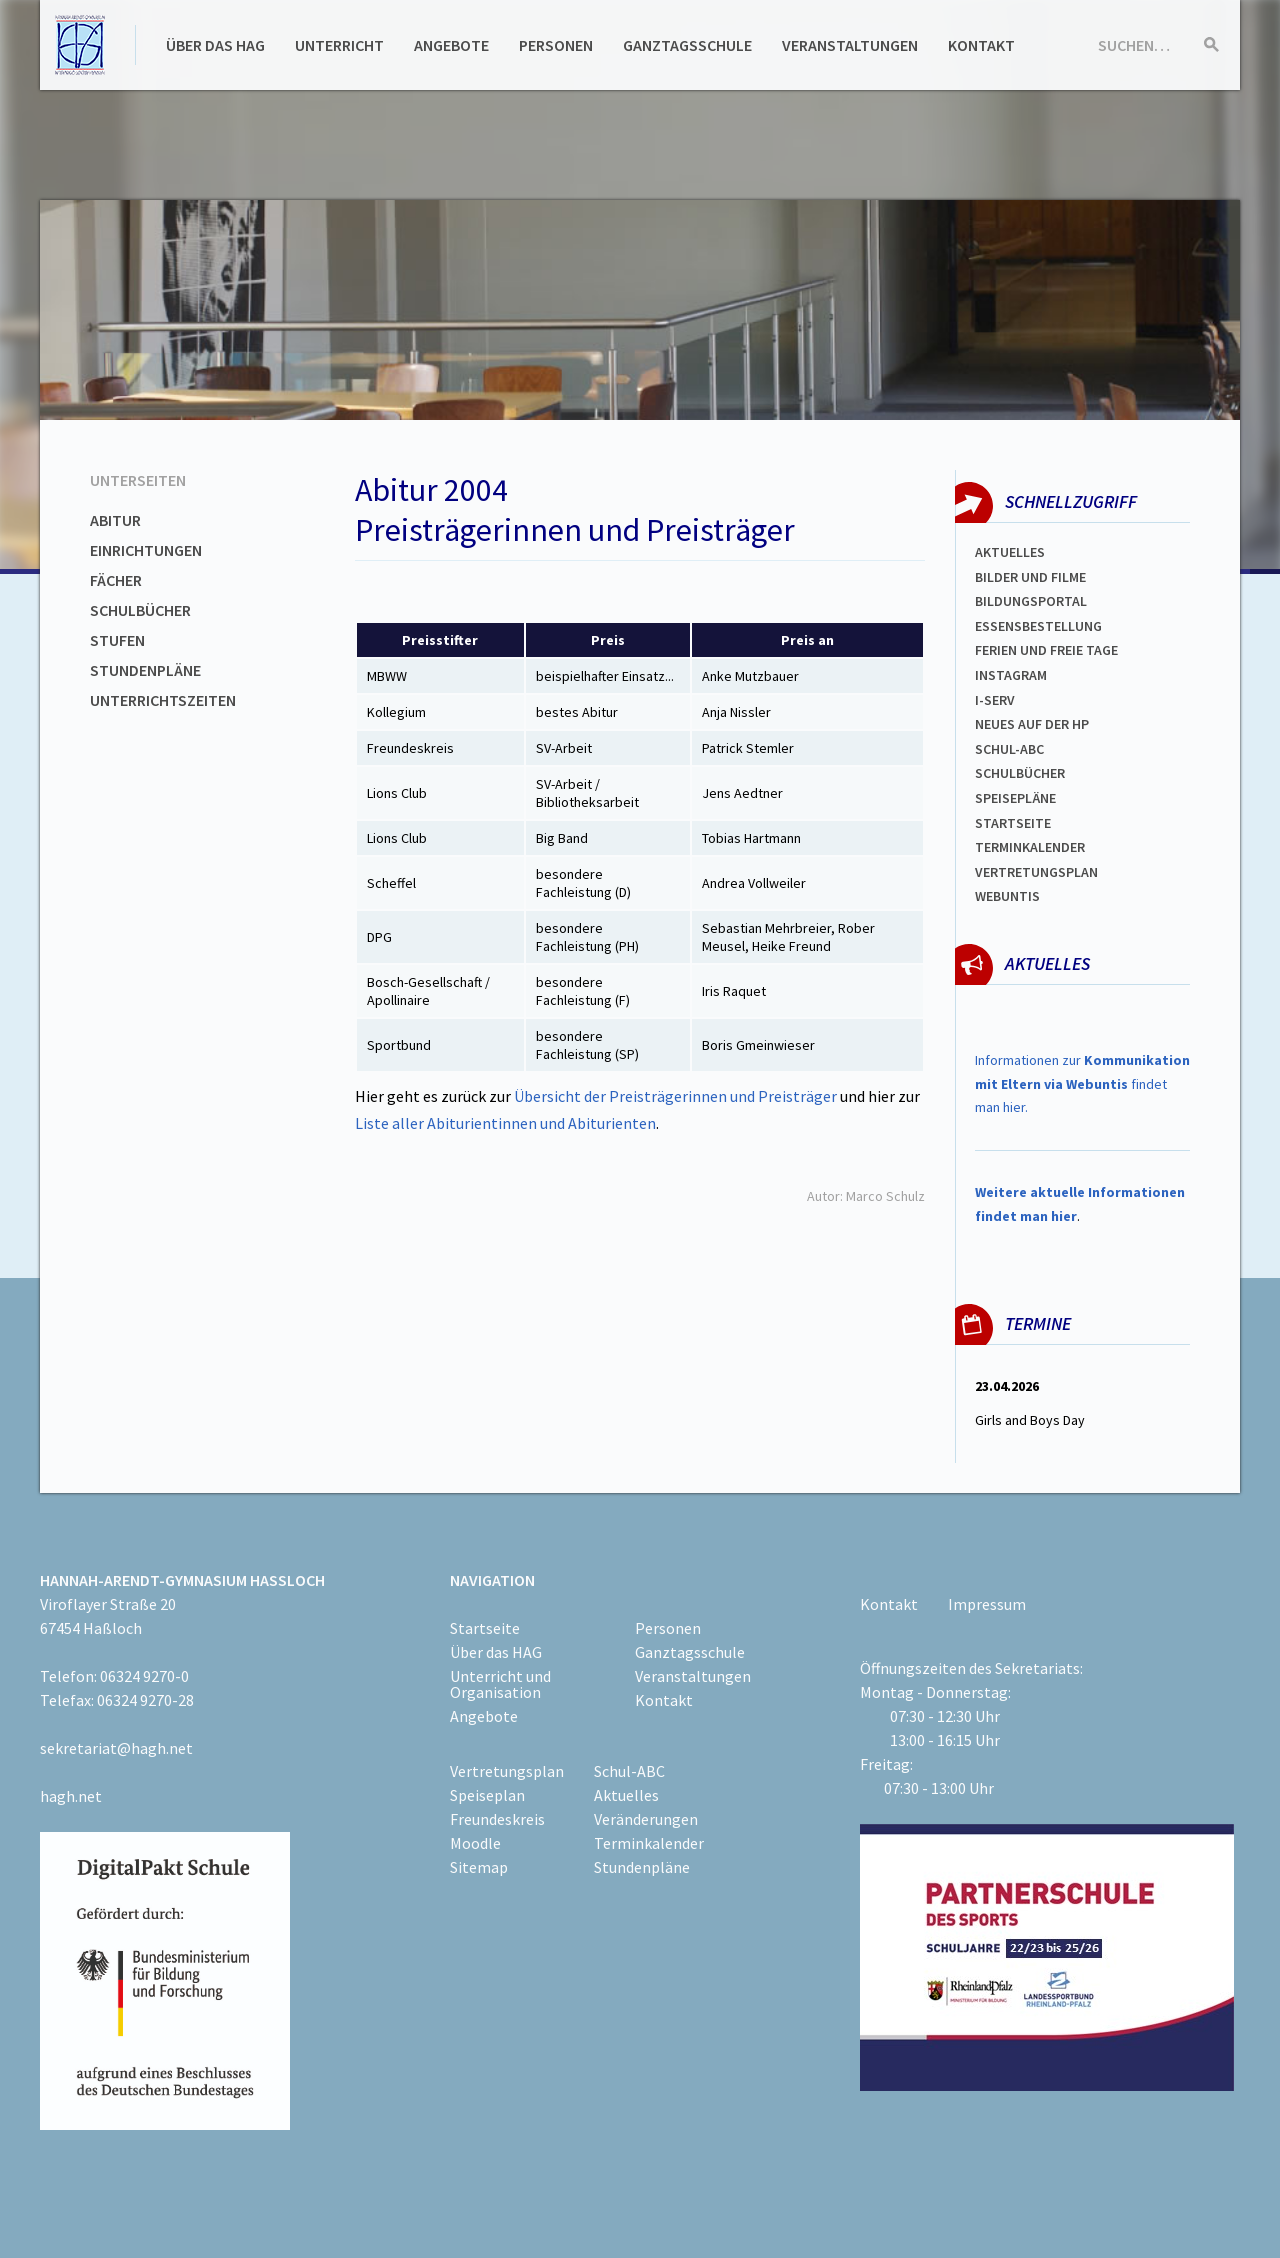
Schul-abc (1009, 749)
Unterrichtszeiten (163, 700)
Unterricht (339, 45)
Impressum (987, 1604)
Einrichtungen (146, 550)
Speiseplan (487, 1795)
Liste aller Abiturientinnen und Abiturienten (505, 1123)
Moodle (475, 1843)
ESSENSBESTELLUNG (1038, 626)
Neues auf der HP (1032, 724)
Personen (556, 45)
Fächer (116, 580)
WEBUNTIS (1007, 896)
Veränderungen (646, 1819)
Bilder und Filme (1030, 577)
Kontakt (981, 45)
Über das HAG (215, 45)
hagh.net (71, 1796)
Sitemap (479, 1867)
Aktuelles (1010, 552)
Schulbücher (140, 610)
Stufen (117, 640)
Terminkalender (1030, 847)
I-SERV (995, 700)
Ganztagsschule (687, 45)
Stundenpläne (145, 670)
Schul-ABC (629, 1771)
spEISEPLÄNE (1015, 798)
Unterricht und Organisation (500, 1684)
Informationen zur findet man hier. (1082, 1084)
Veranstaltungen (850, 45)
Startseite (1013, 823)
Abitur (115, 520)
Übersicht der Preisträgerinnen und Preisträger (677, 1096)
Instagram (1011, 675)
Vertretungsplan (1036, 872)
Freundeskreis (497, 1819)
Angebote (451, 45)
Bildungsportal (1031, 601)
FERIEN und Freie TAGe (1046, 650)
